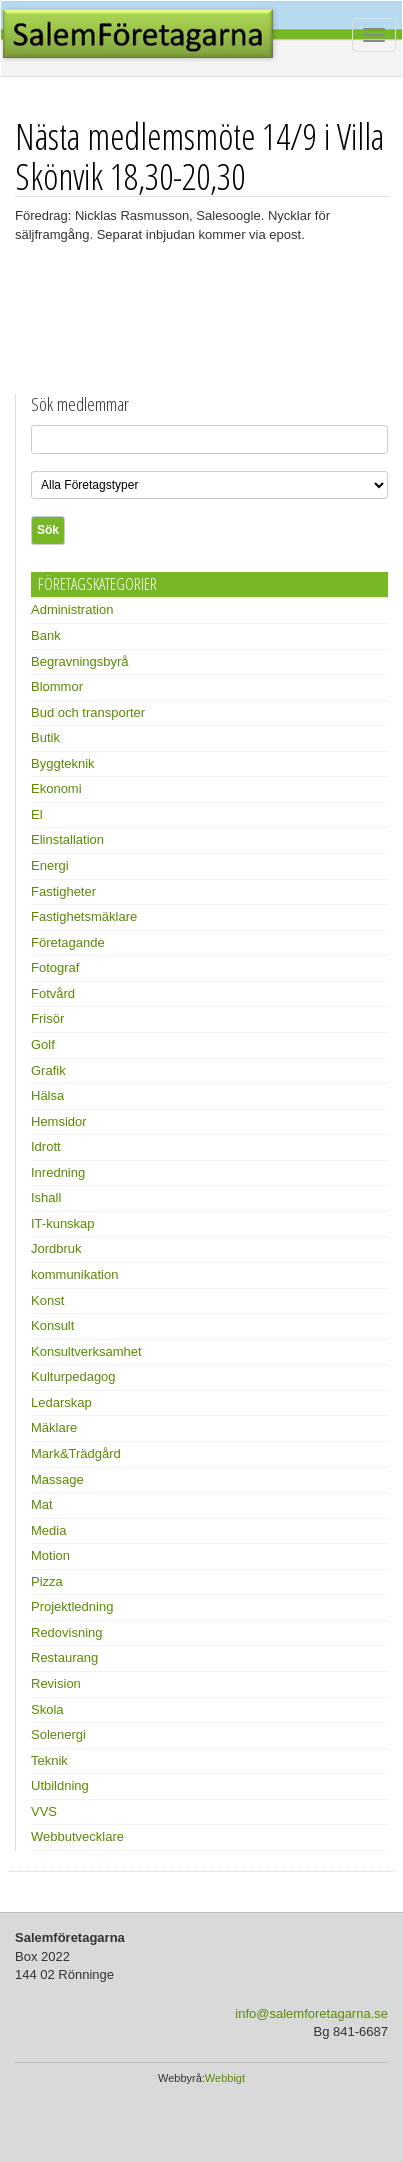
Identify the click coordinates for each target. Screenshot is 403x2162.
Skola (47, 1709)
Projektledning (72, 1606)
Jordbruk (56, 1248)
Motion (50, 1555)
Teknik (49, 1760)
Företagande (68, 942)
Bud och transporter (88, 712)
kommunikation (74, 1274)
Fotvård (53, 993)
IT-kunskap (63, 1223)
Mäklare (54, 1427)
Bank (46, 635)
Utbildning (60, 1785)
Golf (43, 1044)
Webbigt (225, 2078)
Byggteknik (63, 763)
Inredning (58, 1172)
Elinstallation (67, 839)
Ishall (46, 1197)
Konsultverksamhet (86, 1351)
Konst (47, 1300)
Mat (42, 1504)
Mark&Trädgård (76, 1453)
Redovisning (67, 1632)
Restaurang (64, 1657)
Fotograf (55, 967)
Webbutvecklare (77, 1836)
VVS (44, 1811)
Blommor (57, 686)
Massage (57, 1479)
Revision (56, 1683)
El (37, 814)
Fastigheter (63, 891)
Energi (50, 865)
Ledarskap (61, 1402)
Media (48, 1530)
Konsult (52, 1325)
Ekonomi (56, 788)
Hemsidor (59, 1121)
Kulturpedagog (73, 1376)
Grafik (48, 1070)
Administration (72, 609)
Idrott (46, 1146)
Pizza (47, 1581)
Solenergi (58, 1734)
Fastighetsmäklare (84, 916)
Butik (45, 737)
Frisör (47, 1018)
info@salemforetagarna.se (311, 2013)
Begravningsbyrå (80, 661)
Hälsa (47, 1095)
